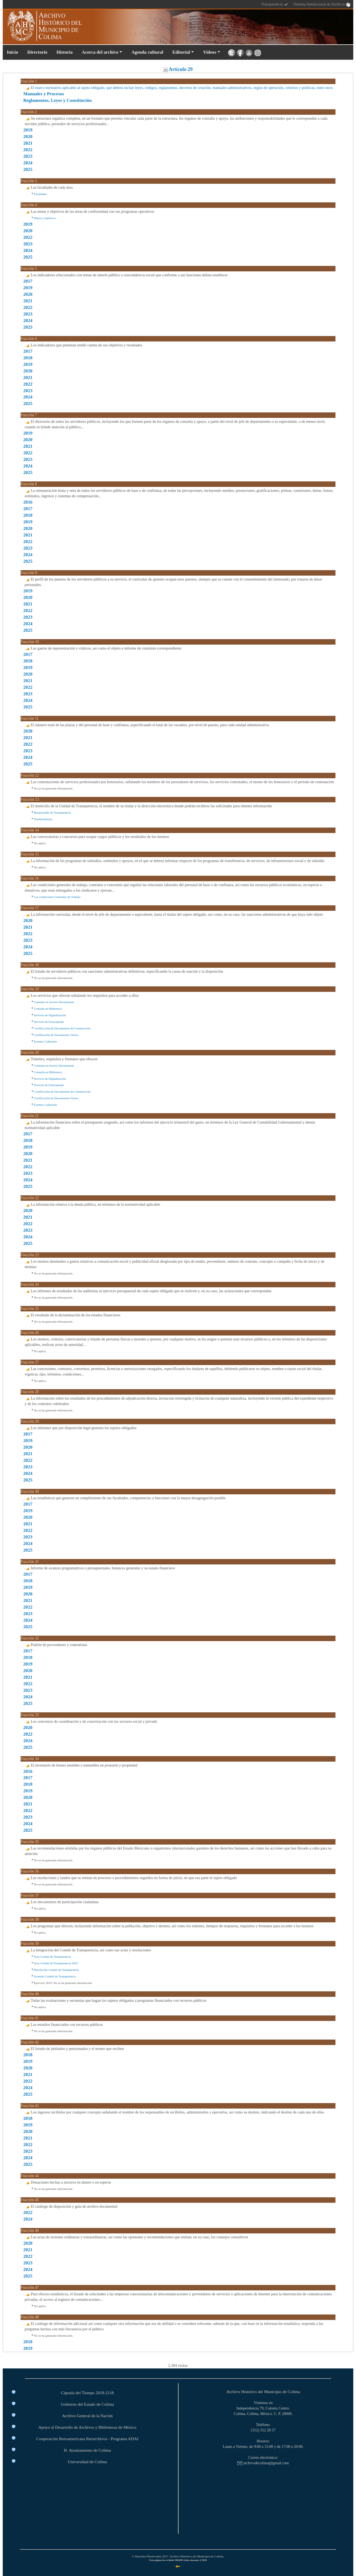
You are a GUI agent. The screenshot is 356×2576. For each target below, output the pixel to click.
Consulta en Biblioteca (48, 1008)
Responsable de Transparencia (52, 812)
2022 (28, 149)
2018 (28, 357)
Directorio (37, 52)
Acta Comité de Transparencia (52, 1956)
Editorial (181, 52)
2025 (28, 169)
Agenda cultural (147, 52)
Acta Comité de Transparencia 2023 (56, 1963)
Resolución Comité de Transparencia (56, 1969)
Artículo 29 (178, 69)
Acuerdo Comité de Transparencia (55, 1976)
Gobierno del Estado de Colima (87, 2404)
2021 (28, 143)
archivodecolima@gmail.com (263, 2463)
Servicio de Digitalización (50, 1015)
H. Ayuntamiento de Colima (87, 2450)
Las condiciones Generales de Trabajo (57, 896)
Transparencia (274, 4)
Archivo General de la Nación (87, 2415)
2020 (28, 136)
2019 (28, 130)
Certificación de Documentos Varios (56, 1034)
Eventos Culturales (45, 1041)
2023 (28, 156)
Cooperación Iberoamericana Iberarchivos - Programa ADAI (87, 2438)
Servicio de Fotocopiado (49, 1021)
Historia (64, 52)
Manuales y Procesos (43, 93)
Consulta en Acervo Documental (54, 1002)
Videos (209, 52)
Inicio (12, 52)
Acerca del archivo (100, 52)
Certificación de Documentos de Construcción (62, 1028)
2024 (28, 162)
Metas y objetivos (45, 218)
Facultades (40, 194)
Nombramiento (43, 819)
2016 (28, 502)
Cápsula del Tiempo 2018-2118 (87, 2392)
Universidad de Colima (87, 2461)
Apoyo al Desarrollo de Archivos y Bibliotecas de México (87, 2427)
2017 (28, 281)
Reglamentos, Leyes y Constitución (57, 100)
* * (178, 2566)
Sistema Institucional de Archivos (322, 4)
